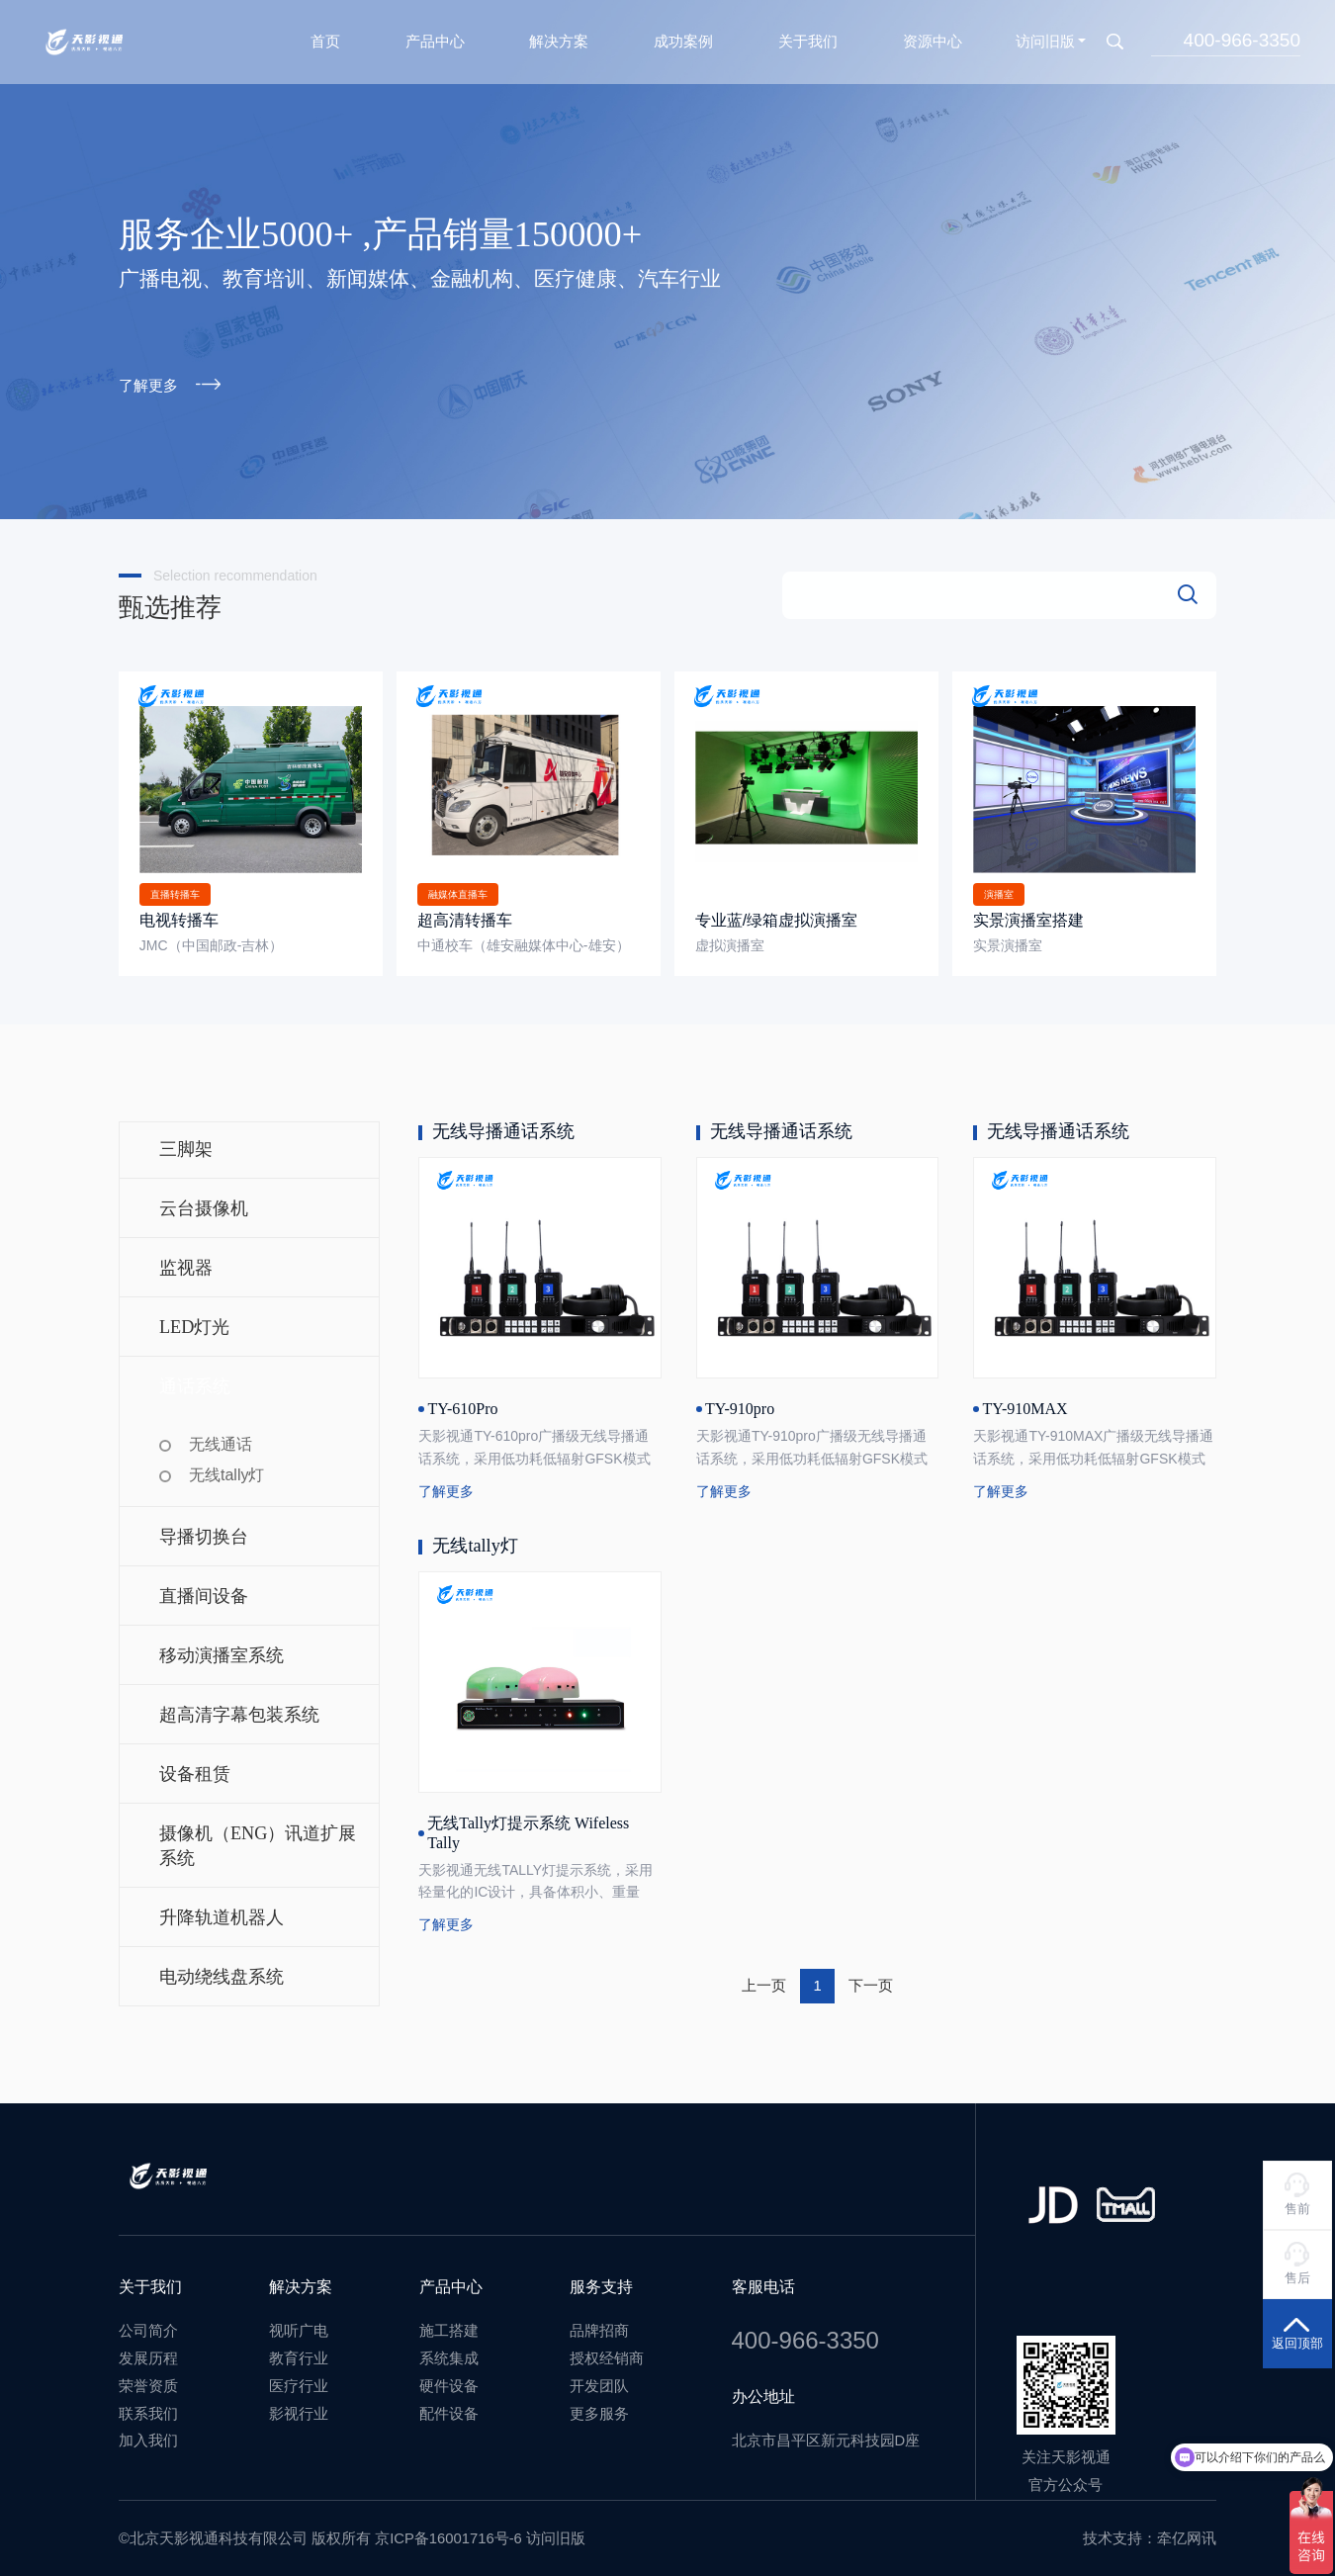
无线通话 (220, 1437)
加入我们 (148, 2434)
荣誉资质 (148, 2379)
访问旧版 (1045, 36)
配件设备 (449, 2407)
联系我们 (148, 2407)
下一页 (870, 1979)
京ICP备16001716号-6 (448, 2531)
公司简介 (148, 2324)
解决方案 (558, 36)
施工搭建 (449, 2324)
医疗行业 (298, 2379)
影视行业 (298, 2407)
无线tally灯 (226, 1468)
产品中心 (435, 36)
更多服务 (599, 2407)
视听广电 (298, 2324)
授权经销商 (607, 2351)
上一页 (764, 1979)
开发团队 (599, 2379)
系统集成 (449, 2351)
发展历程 (148, 2351)
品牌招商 (599, 2324)
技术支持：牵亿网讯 (1149, 2531)
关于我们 (808, 36)
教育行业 (298, 2351)
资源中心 (932, 36)
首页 (325, 36)
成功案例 (683, 36)
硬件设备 (449, 2379)
